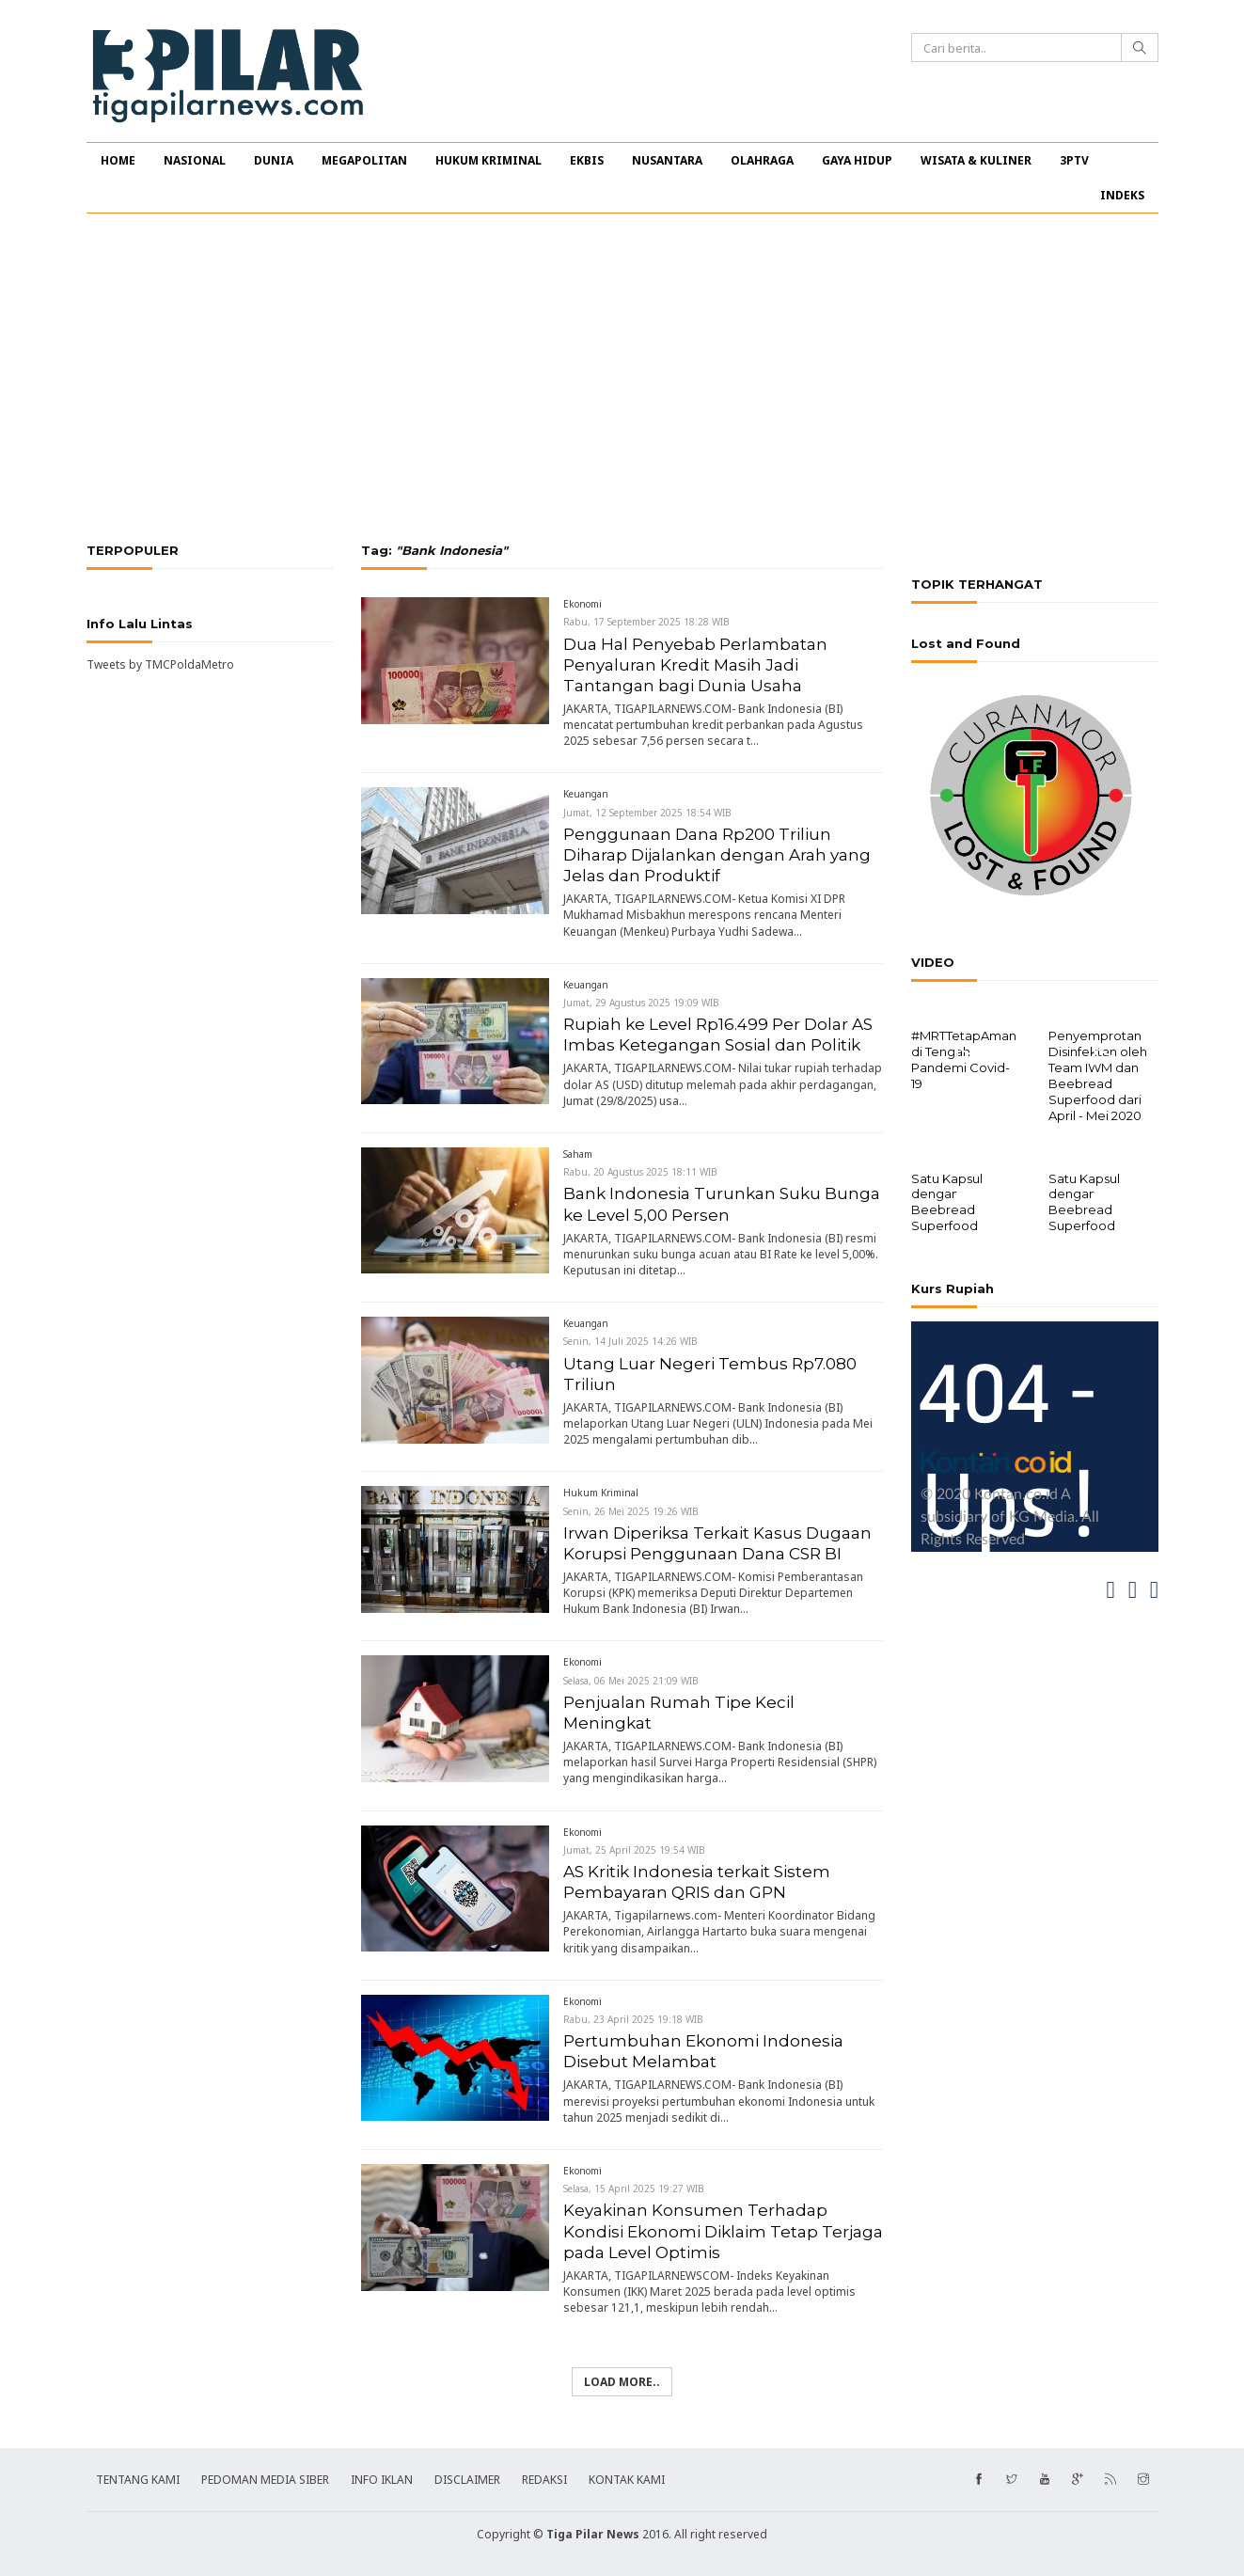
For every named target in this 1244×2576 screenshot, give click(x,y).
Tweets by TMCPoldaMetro (160, 664)
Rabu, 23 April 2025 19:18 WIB (633, 2019)
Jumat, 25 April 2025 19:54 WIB (634, 1850)
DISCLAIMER (467, 2480)
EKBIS (587, 160)
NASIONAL (195, 160)
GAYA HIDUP (857, 160)
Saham (577, 1154)
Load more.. (622, 2382)
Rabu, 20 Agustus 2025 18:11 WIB (640, 1171)
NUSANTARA (667, 160)
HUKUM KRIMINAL (488, 160)
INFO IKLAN (382, 2480)
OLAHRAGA (762, 160)
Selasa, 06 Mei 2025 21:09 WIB (631, 1680)
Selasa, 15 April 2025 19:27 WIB (633, 2188)
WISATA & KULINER (976, 160)
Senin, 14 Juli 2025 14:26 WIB (630, 1341)
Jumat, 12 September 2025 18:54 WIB (647, 812)
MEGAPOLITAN (364, 160)
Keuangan (585, 793)
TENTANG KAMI (138, 2480)
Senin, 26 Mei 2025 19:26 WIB (631, 1511)
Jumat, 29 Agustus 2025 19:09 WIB (641, 1002)
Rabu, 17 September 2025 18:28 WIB (646, 621)
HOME (118, 160)
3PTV (1074, 160)
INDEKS (1122, 195)
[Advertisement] (622, 378)
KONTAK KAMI (627, 2480)
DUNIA (273, 160)
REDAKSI (544, 2480)
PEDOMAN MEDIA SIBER (265, 2480)
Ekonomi (582, 603)
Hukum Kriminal (600, 1492)
